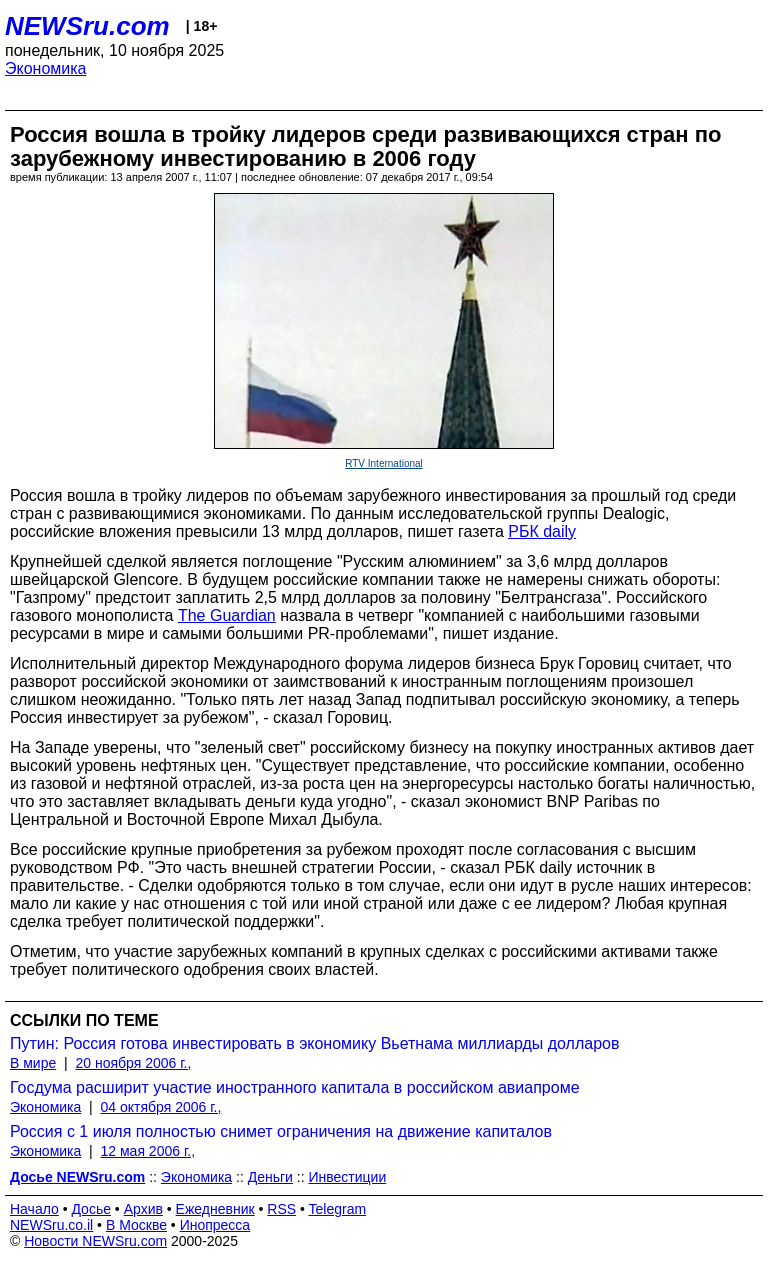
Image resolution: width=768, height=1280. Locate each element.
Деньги (270, 1177)
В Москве (136, 1225)
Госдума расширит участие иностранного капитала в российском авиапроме (295, 1087)
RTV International (384, 463)
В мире (33, 1063)
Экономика (46, 68)
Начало (34, 1209)
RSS (281, 1209)
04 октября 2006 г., (161, 1107)
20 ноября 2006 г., (133, 1063)
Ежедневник (215, 1209)
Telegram (338, 1209)
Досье (91, 1209)
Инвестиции (348, 1177)
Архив (143, 1209)
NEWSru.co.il (51, 1225)
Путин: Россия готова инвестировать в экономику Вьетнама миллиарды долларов (314, 1043)
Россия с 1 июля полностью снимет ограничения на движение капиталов (281, 1131)
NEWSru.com (87, 26)
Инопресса (215, 1225)
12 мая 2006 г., (148, 1151)
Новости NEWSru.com (95, 1241)
